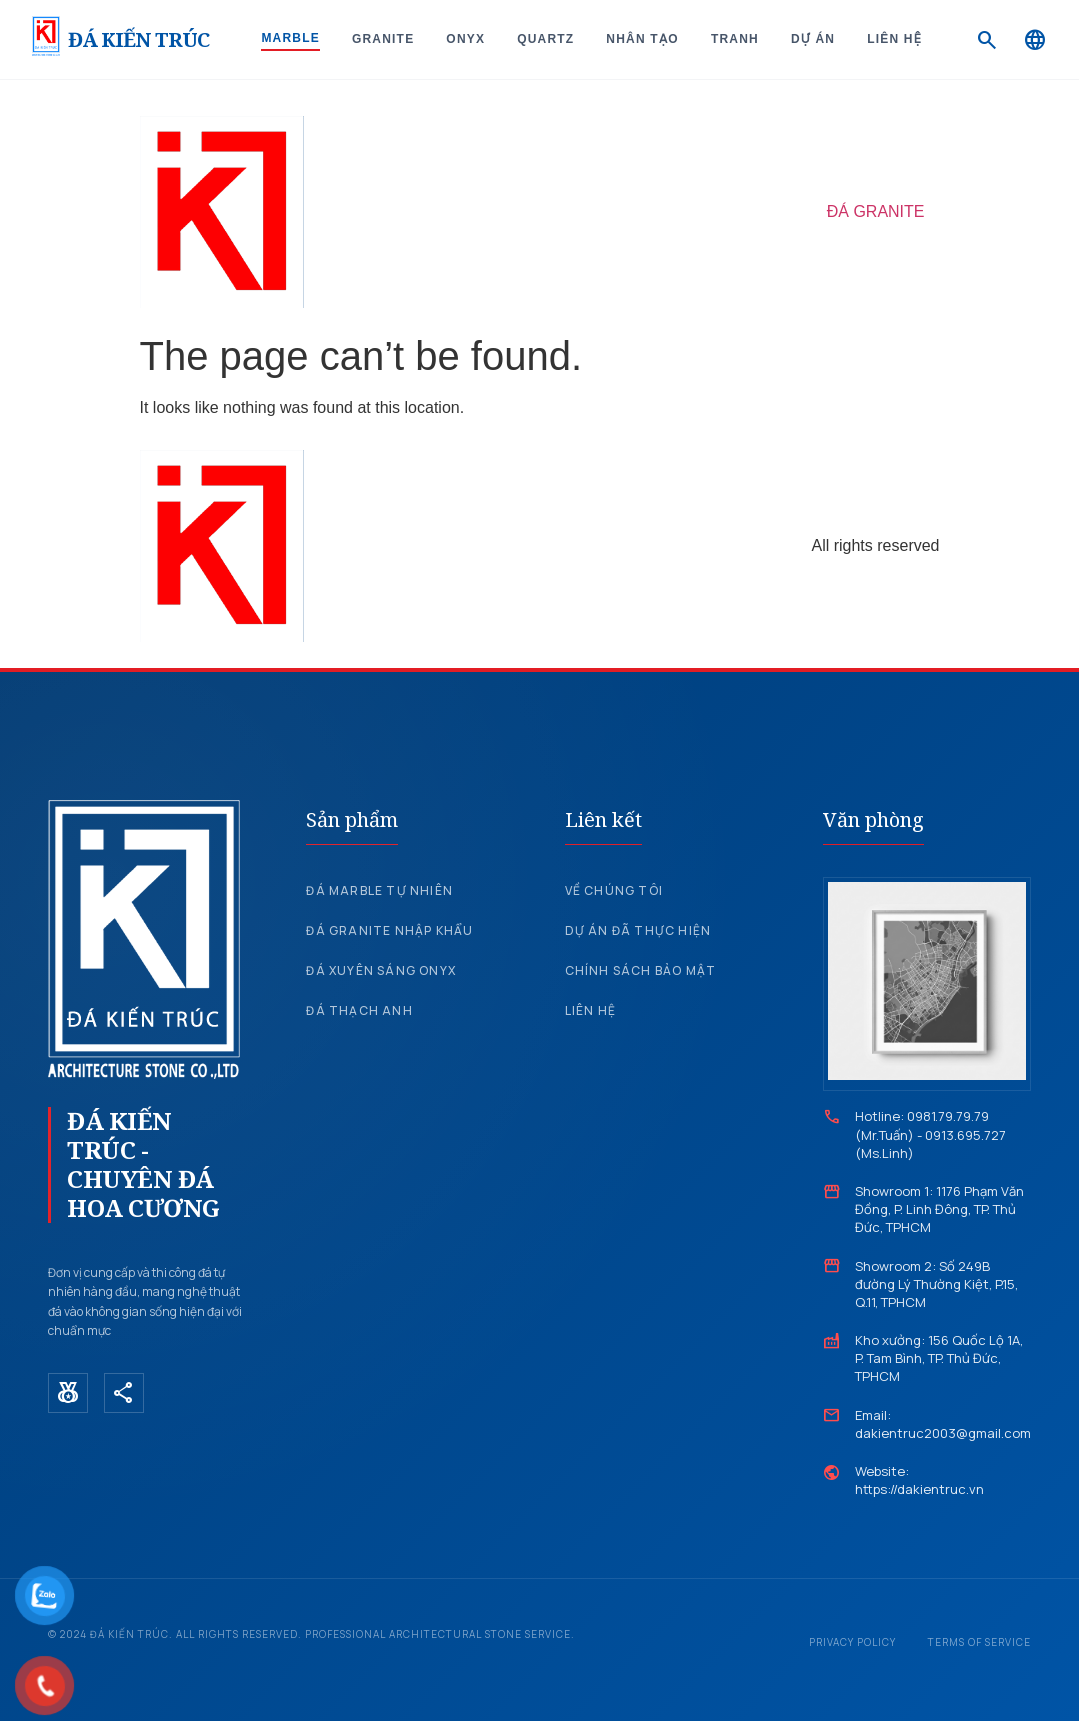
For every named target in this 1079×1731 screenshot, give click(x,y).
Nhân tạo (642, 39)
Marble (290, 38)
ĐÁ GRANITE (876, 211)
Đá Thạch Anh (359, 1010)
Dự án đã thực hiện (638, 930)
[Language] (1035, 40)
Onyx (465, 39)
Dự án (813, 39)
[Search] (987, 40)
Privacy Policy (852, 1642)
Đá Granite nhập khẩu (389, 930)
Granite (383, 39)
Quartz (545, 39)
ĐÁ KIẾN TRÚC (138, 39)
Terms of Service (979, 1642)
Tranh (735, 39)
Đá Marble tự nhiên (379, 890)
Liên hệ (894, 39)
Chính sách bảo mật (641, 970)
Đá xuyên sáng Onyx (381, 970)
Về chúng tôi (614, 890)
